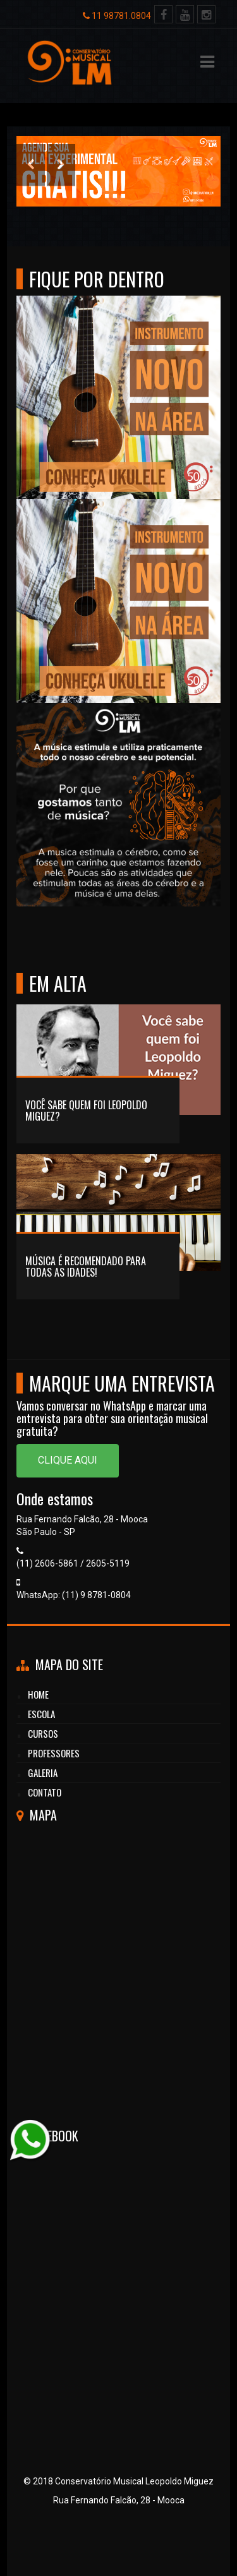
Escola (41, 1714)
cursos (43, 1733)
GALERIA (43, 1772)
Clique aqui (67, 1460)
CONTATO (44, 1792)
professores (54, 1753)
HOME (38, 1694)
